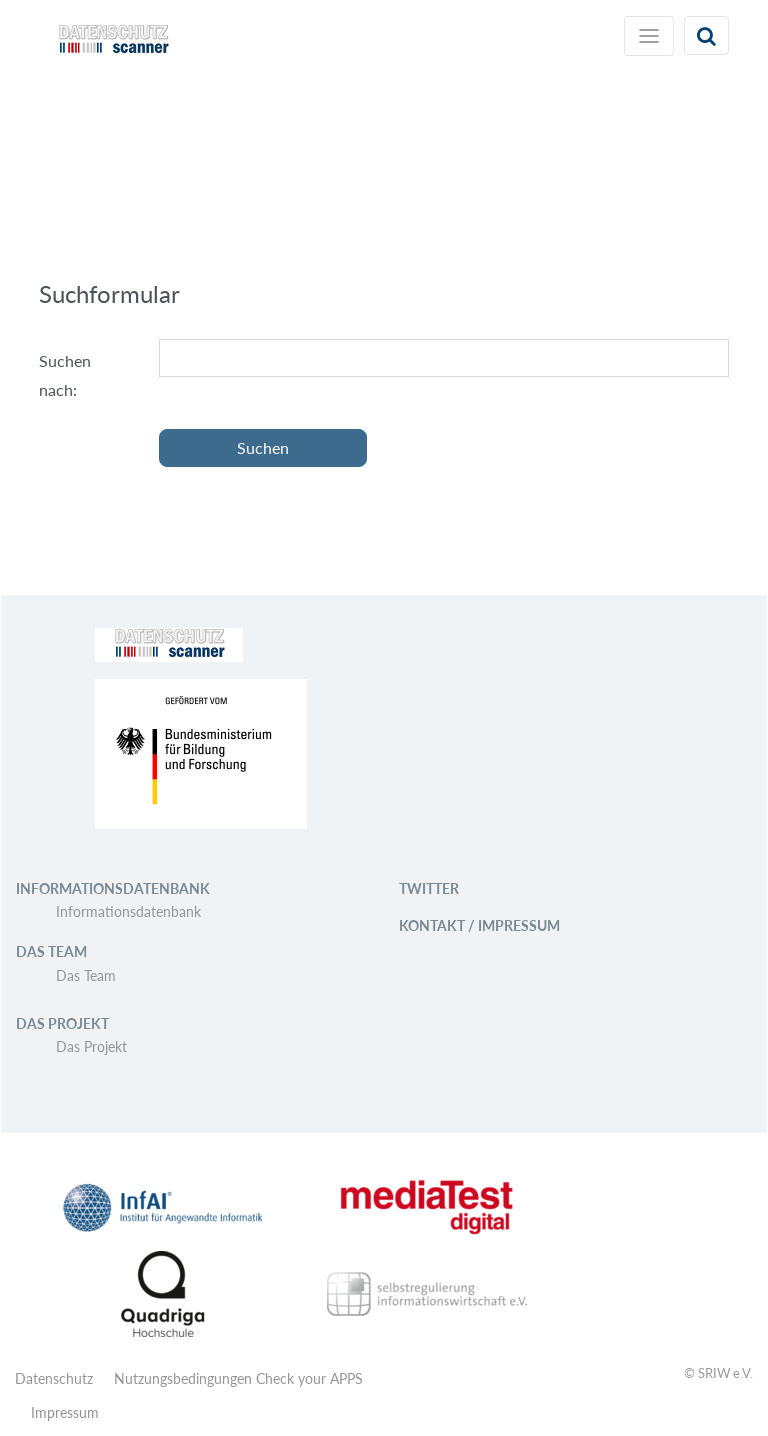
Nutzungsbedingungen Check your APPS (238, 1378)
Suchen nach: (65, 375)
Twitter (429, 888)
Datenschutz (54, 1378)
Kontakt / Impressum (479, 925)
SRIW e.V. (725, 1373)
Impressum (65, 1412)
